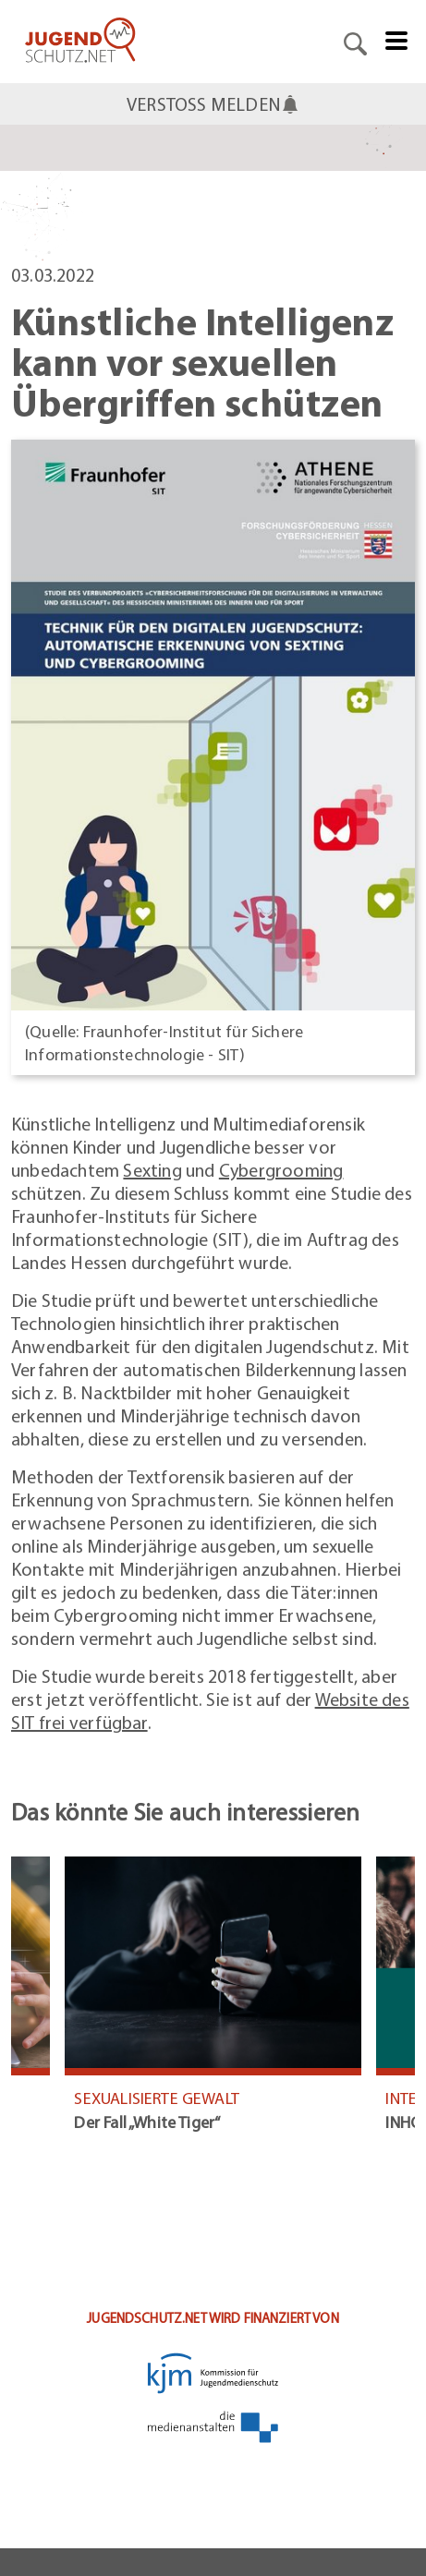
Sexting (152, 1169)
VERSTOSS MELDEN (213, 103)
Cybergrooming (281, 1169)
